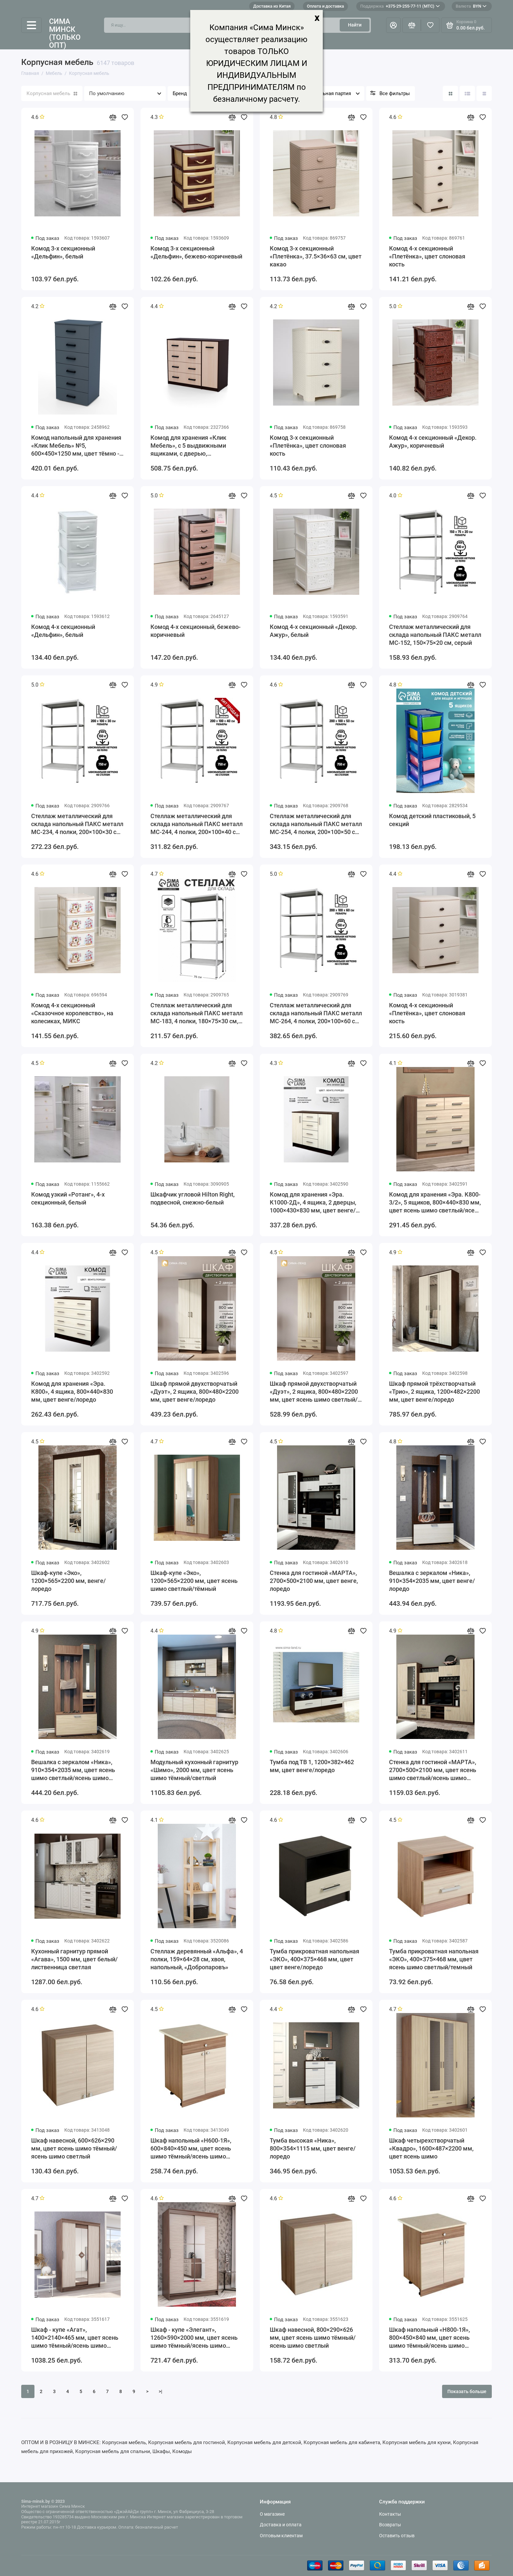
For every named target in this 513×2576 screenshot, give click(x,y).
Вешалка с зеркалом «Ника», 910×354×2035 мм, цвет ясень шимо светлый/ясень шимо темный (73, 1770)
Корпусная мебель (52, 93)
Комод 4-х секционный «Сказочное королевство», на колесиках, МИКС (72, 1013)
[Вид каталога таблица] (484, 93)
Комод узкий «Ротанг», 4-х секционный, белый (68, 1198)
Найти (355, 25)
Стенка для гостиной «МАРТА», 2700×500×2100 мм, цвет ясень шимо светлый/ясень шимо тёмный (432, 1770)
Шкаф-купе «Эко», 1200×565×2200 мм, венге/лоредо (68, 1580)
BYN (471, 6)
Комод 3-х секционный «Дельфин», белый (63, 252)
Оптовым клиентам (281, 2535)
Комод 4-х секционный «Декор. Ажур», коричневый (433, 441)
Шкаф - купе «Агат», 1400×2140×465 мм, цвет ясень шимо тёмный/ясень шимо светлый (74, 2338)
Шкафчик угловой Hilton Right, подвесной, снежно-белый (192, 1198)
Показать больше (466, 2391)
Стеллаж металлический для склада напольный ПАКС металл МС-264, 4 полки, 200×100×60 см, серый (316, 1013)
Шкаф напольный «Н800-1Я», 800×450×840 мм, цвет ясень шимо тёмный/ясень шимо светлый (429, 2338)
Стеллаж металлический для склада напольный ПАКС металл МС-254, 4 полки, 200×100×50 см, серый (316, 824)
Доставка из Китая (272, 6)
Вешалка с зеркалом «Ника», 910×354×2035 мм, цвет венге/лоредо (432, 1580)
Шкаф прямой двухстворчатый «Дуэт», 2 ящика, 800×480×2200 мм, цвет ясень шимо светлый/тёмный (314, 1392)
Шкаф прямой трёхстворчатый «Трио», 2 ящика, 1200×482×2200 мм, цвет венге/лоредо (434, 1391)
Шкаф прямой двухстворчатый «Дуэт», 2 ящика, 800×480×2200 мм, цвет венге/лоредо (194, 1391)
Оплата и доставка (325, 6)
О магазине (272, 2514)
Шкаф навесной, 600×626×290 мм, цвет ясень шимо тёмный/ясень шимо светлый (74, 2148)
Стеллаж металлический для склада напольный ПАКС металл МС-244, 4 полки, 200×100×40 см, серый (196, 824)
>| (160, 2391)
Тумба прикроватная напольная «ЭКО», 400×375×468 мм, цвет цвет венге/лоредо (314, 1959)
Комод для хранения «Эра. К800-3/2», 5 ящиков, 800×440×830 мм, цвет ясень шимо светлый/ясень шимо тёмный (435, 1202)
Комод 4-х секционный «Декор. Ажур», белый (313, 630)
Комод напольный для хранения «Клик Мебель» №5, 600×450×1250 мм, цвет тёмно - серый (76, 446)
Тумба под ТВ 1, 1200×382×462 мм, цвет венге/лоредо (312, 1766)
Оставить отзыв (397, 2535)
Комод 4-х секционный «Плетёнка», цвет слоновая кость (427, 256)
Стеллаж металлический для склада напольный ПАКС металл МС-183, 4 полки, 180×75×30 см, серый (196, 1013)
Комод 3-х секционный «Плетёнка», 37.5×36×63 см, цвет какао (316, 256)
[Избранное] (430, 25)
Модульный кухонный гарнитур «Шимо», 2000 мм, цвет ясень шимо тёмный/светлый (194, 1770)
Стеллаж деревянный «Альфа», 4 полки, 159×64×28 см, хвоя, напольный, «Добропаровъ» (196, 1959)
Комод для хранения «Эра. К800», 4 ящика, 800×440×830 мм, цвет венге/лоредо (72, 1391)
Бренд (180, 93)
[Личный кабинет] (393, 25)
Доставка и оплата (281, 2524)
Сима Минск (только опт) (65, 34)
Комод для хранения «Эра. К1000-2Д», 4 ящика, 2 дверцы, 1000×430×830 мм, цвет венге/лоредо (313, 1202)
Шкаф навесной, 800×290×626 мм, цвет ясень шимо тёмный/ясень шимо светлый (313, 2337)
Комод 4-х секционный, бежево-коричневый (195, 630)
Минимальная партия (325, 93)
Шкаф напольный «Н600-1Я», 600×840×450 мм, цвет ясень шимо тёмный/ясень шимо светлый (190, 2148)
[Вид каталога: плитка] (450, 93)
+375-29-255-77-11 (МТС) (400, 6)
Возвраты (390, 2524)
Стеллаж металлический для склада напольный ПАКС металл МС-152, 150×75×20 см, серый (435, 634)
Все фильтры (394, 93)
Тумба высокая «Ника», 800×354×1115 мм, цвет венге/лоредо (313, 2148)
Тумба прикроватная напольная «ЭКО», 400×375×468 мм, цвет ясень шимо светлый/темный (434, 1959)
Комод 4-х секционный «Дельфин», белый (63, 630)
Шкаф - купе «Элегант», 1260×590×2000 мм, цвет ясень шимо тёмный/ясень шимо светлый (194, 2338)
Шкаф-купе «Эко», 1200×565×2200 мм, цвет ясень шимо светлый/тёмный (194, 1580)
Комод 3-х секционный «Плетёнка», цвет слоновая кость (308, 445)
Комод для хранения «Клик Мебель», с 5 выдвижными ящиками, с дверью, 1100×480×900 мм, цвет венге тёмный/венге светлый (192, 446)
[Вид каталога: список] (467, 93)
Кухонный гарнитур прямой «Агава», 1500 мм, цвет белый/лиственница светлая (74, 1959)
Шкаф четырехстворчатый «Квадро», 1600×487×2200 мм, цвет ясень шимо (431, 2148)
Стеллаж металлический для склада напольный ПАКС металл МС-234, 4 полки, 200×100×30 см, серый (77, 824)
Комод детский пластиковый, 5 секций (432, 819)
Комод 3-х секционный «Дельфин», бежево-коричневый (196, 252)
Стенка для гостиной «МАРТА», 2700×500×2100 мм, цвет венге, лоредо (314, 1580)
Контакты (390, 2514)
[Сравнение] (412, 25)
